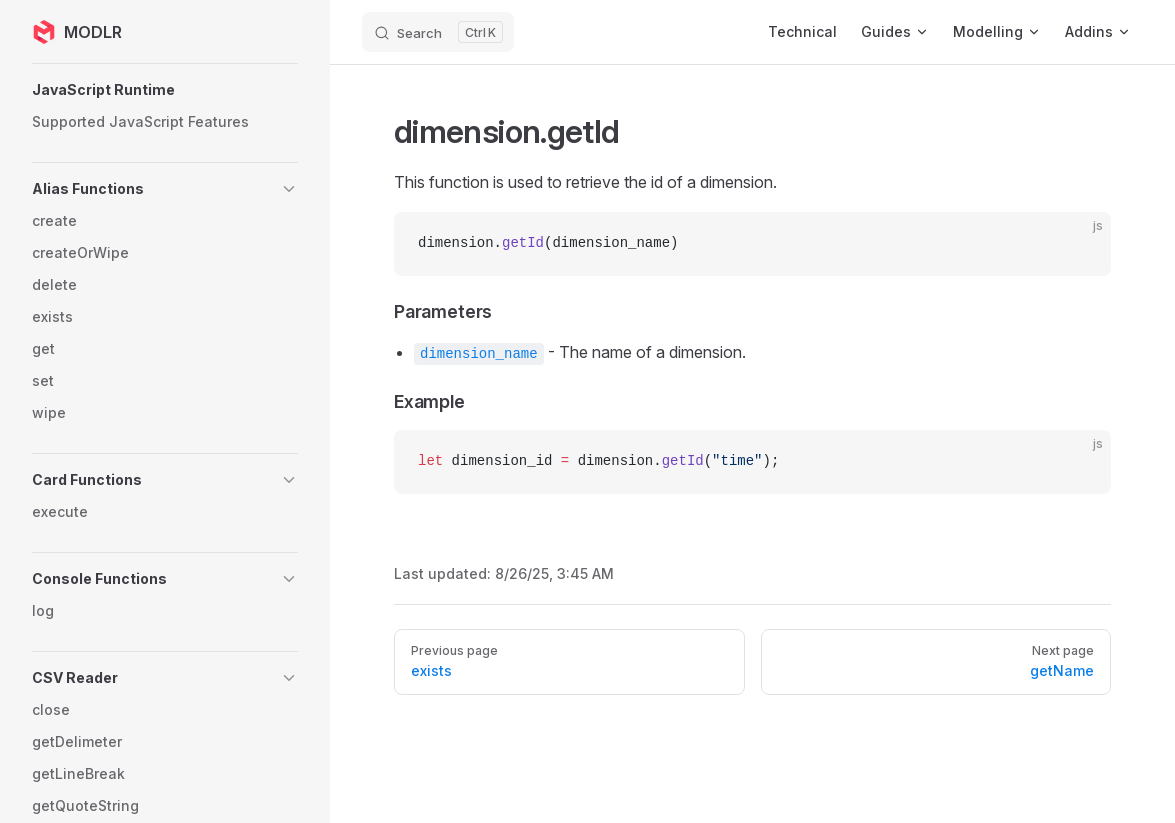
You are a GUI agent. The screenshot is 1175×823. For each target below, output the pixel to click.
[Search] (438, 32)
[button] (165, 90)
